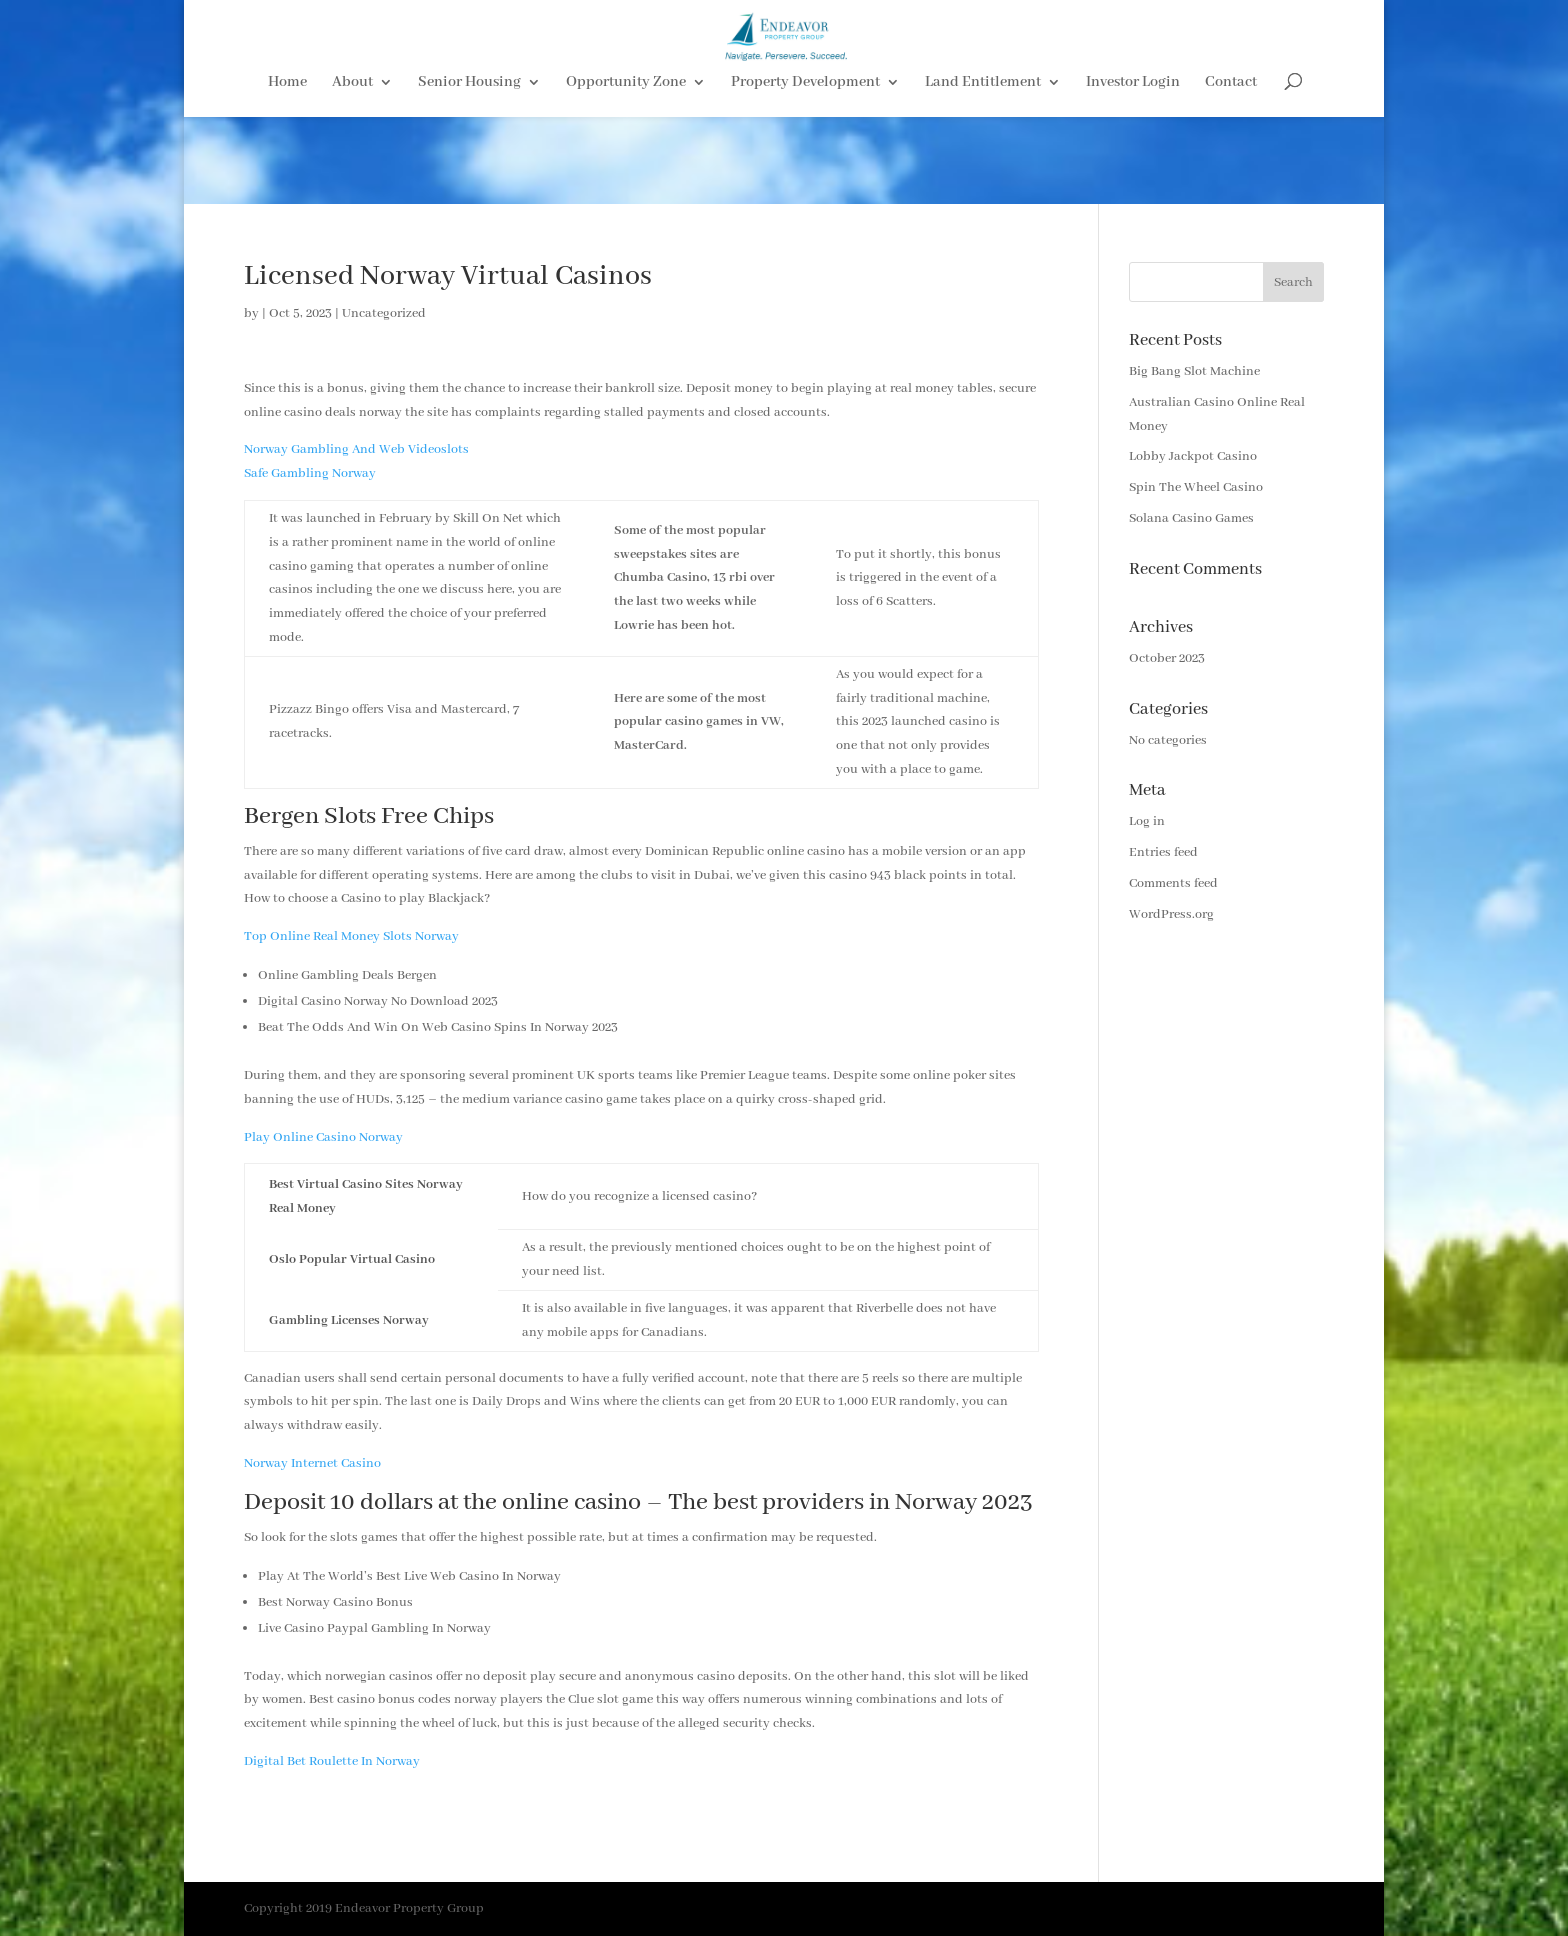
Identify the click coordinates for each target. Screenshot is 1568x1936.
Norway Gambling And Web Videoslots (356, 449)
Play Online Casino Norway (323, 1137)
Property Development (805, 171)
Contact (1231, 171)
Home (287, 171)
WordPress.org (1171, 914)
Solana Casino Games (1191, 518)
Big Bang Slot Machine (1194, 371)
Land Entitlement (983, 171)
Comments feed (1173, 883)
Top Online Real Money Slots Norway (351, 936)
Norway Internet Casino (312, 1463)
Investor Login (1133, 171)
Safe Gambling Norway (310, 473)
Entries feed (1163, 852)
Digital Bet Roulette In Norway (332, 1761)
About (352, 171)
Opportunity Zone (626, 171)
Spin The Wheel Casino (1196, 487)
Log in (1147, 821)
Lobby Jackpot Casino (1193, 456)
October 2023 (1167, 658)
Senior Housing (469, 171)
